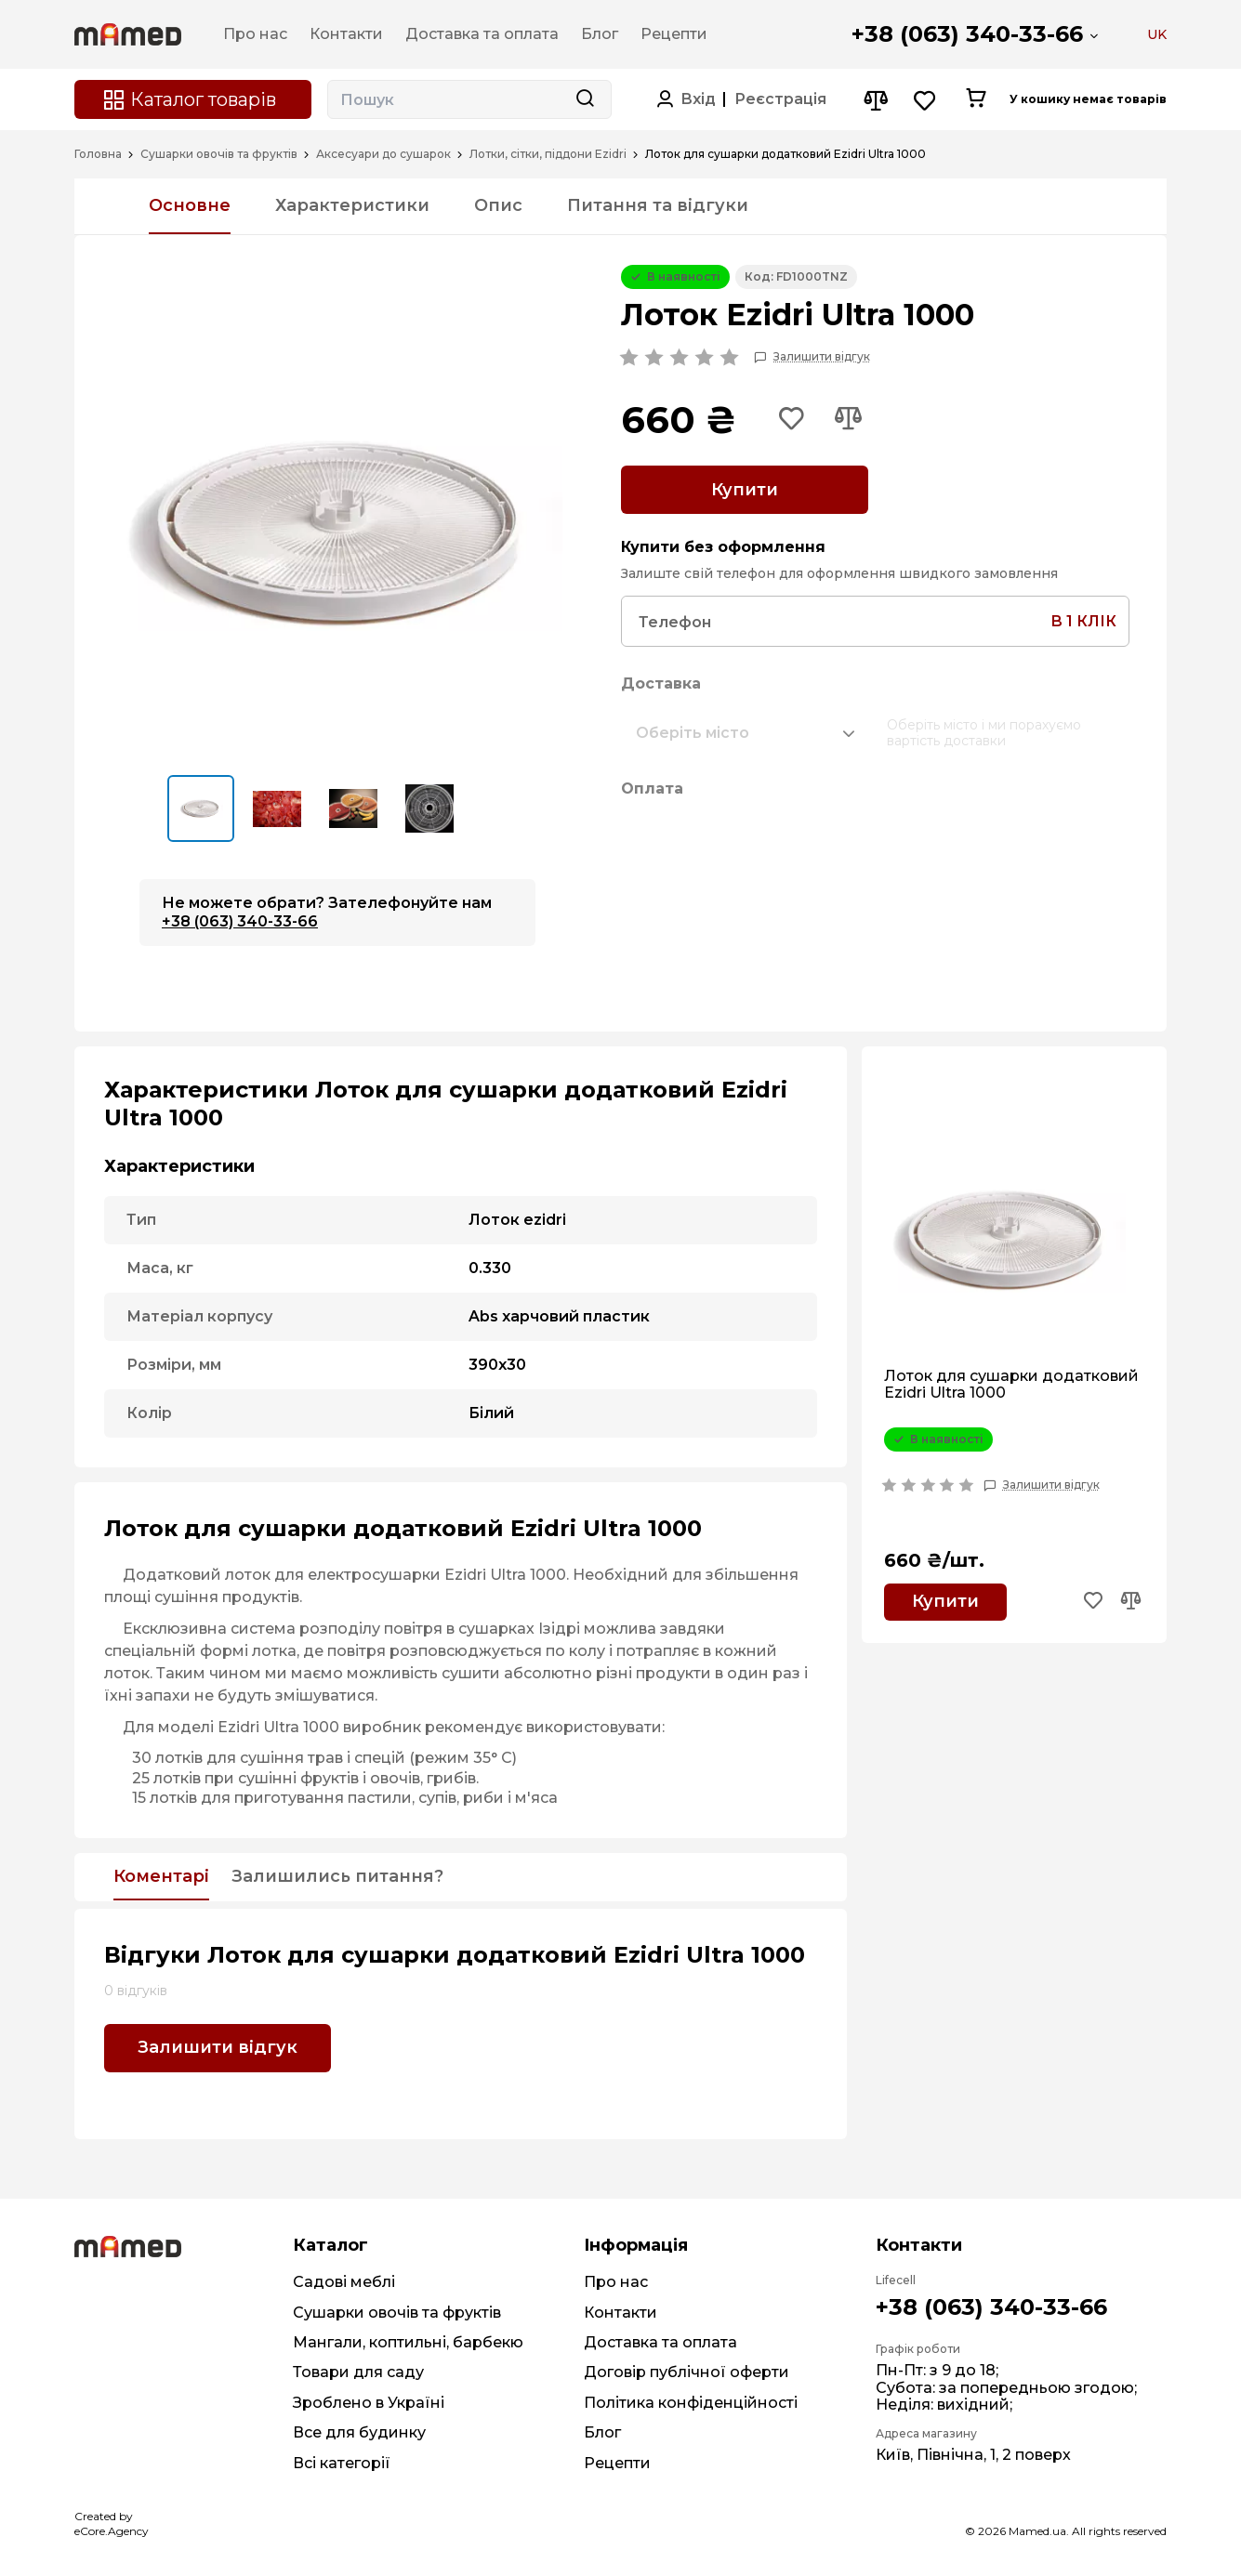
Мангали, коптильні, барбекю (408, 2342)
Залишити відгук (821, 356)
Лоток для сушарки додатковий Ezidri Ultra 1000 (1011, 1384)
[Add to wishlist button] (792, 420)
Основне (190, 205)
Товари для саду (358, 2372)
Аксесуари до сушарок (383, 154)
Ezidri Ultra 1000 (505, 1575)
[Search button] (585, 99)
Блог (602, 2432)
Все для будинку (359, 2432)
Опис (498, 205)
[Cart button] (975, 99)
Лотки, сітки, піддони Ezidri (548, 154)
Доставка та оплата (660, 2342)
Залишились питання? (337, 1877)
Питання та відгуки (657, 205)
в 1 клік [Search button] (1083, 621)
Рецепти (617, 2463)
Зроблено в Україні (368, 2403)
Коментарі (161, 1877)
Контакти (620, 2312)
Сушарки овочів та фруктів (218, 154)
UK (1157, 34)
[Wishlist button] (925, 100)
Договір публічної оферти (686, 2372)
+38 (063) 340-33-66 (967, 33)
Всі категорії (341, 2463)
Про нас (616, 2282)
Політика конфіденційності (691, 2403)
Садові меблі (344, 2282)
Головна (98, 154)
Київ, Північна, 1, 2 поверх (973, 2455)
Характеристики (352, 205)
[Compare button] (875, 100)
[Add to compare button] (847, 420)
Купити (744, 490)
